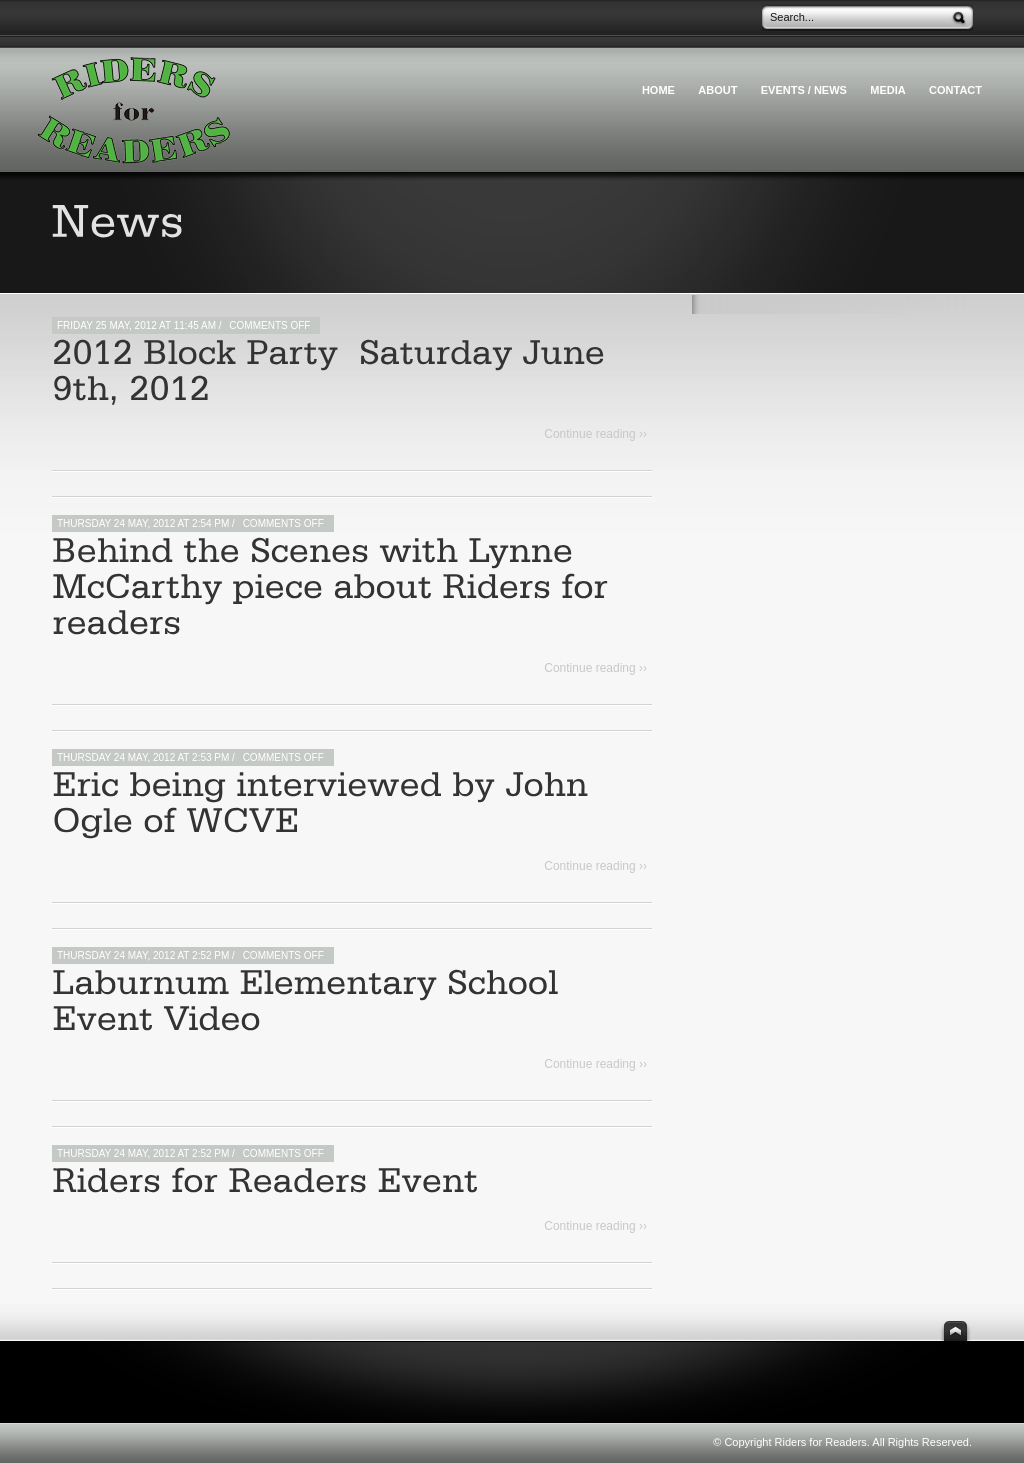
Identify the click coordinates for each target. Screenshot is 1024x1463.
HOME (658, 90)
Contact (955, 90)
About (717, 90)
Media (887, 90)
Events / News (804, 90)
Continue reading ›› (595, 434)
